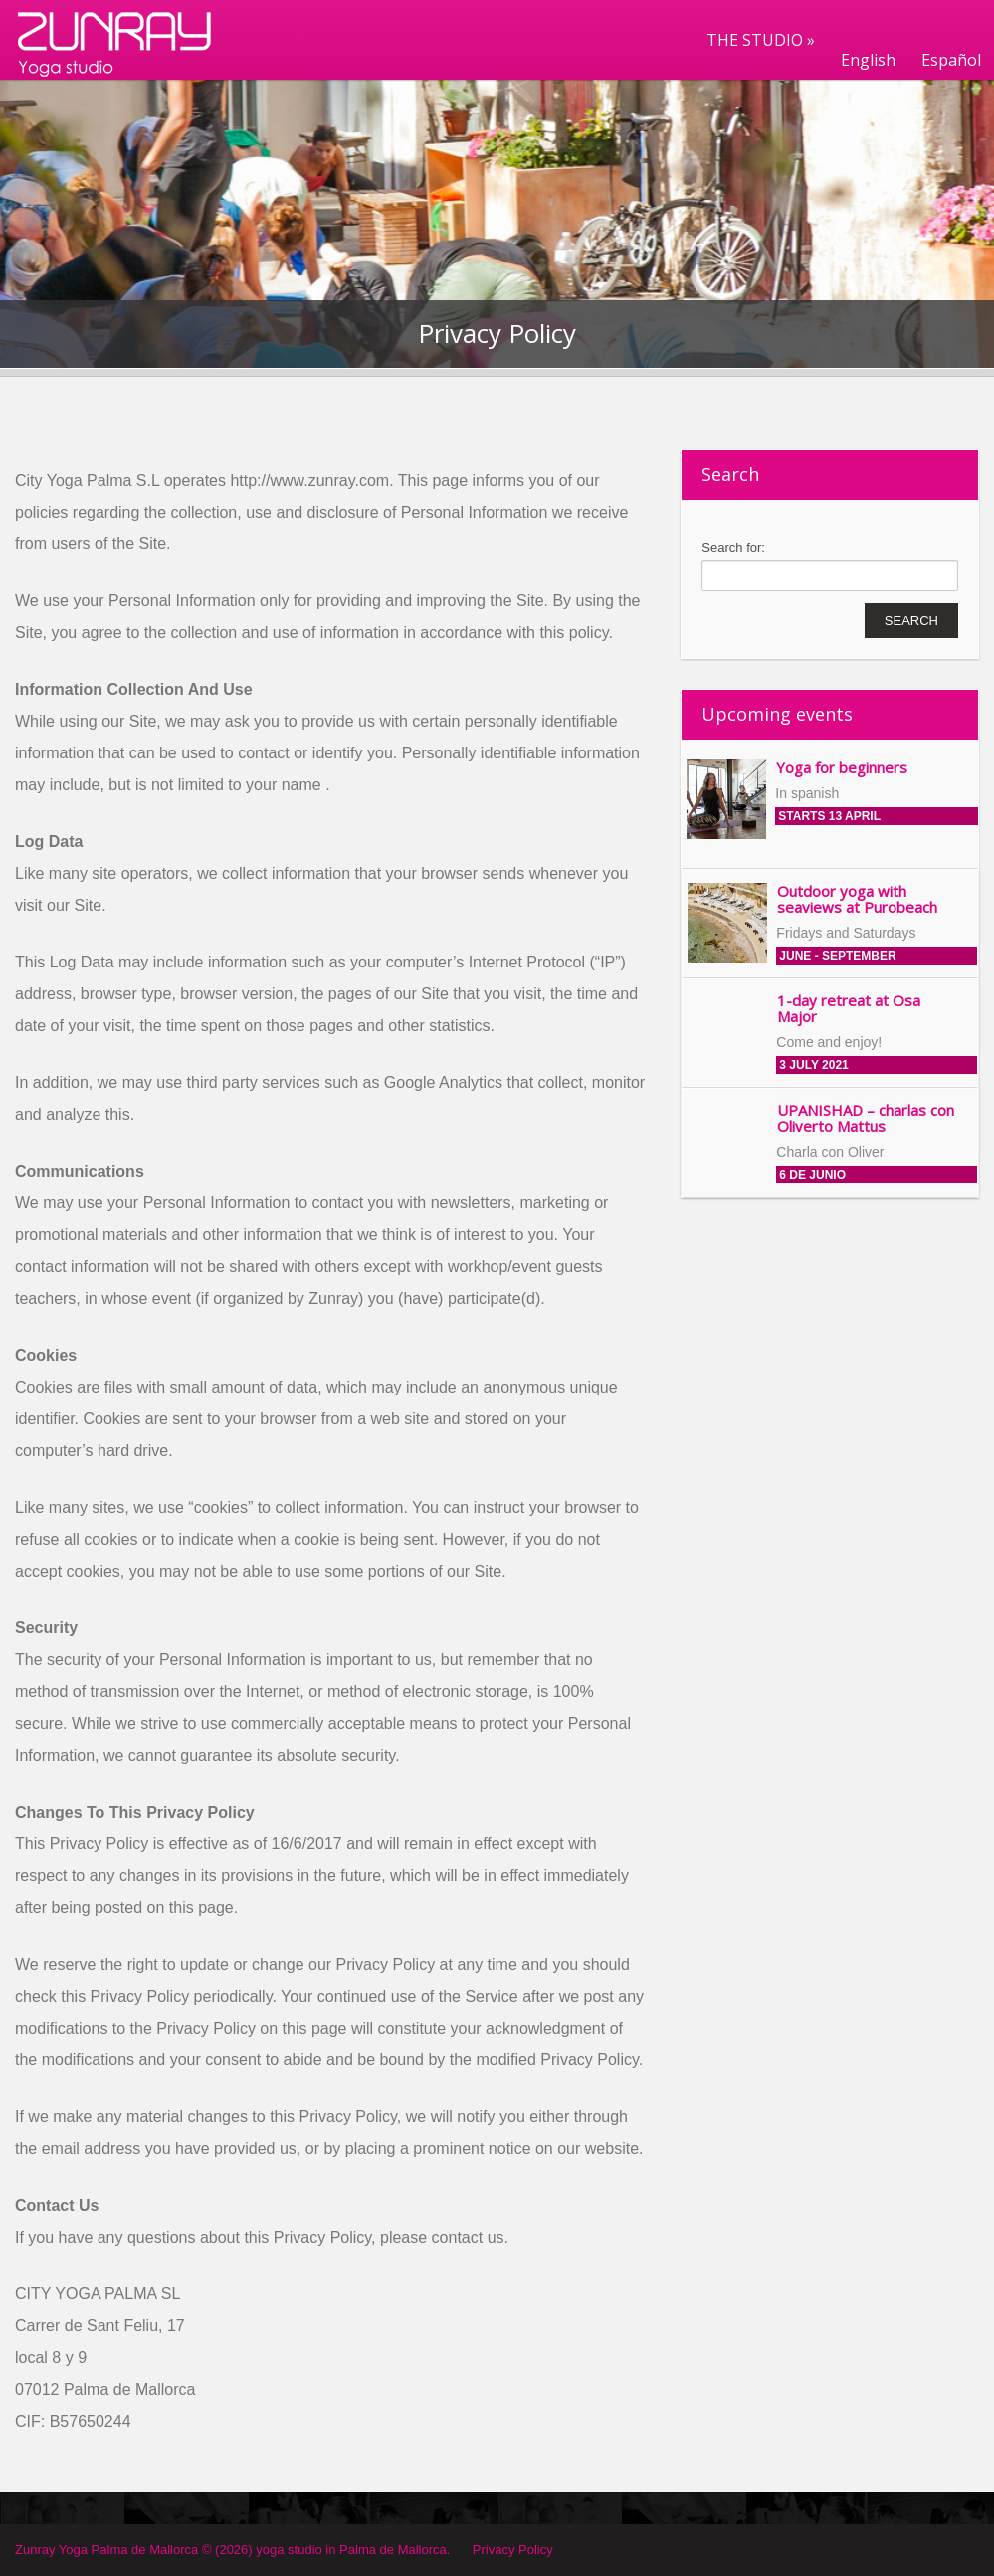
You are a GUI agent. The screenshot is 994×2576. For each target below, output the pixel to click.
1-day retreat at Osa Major (848, 1008)
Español (951, 60)
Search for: (733, 547)
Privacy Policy (513, 2549)
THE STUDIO (760, 40)
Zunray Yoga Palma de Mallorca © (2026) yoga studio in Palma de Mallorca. (232, 2549)
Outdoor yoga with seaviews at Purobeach (857, 899)
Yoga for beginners (841, 767)
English (868, 60)
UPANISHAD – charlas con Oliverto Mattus (865, 1118)
